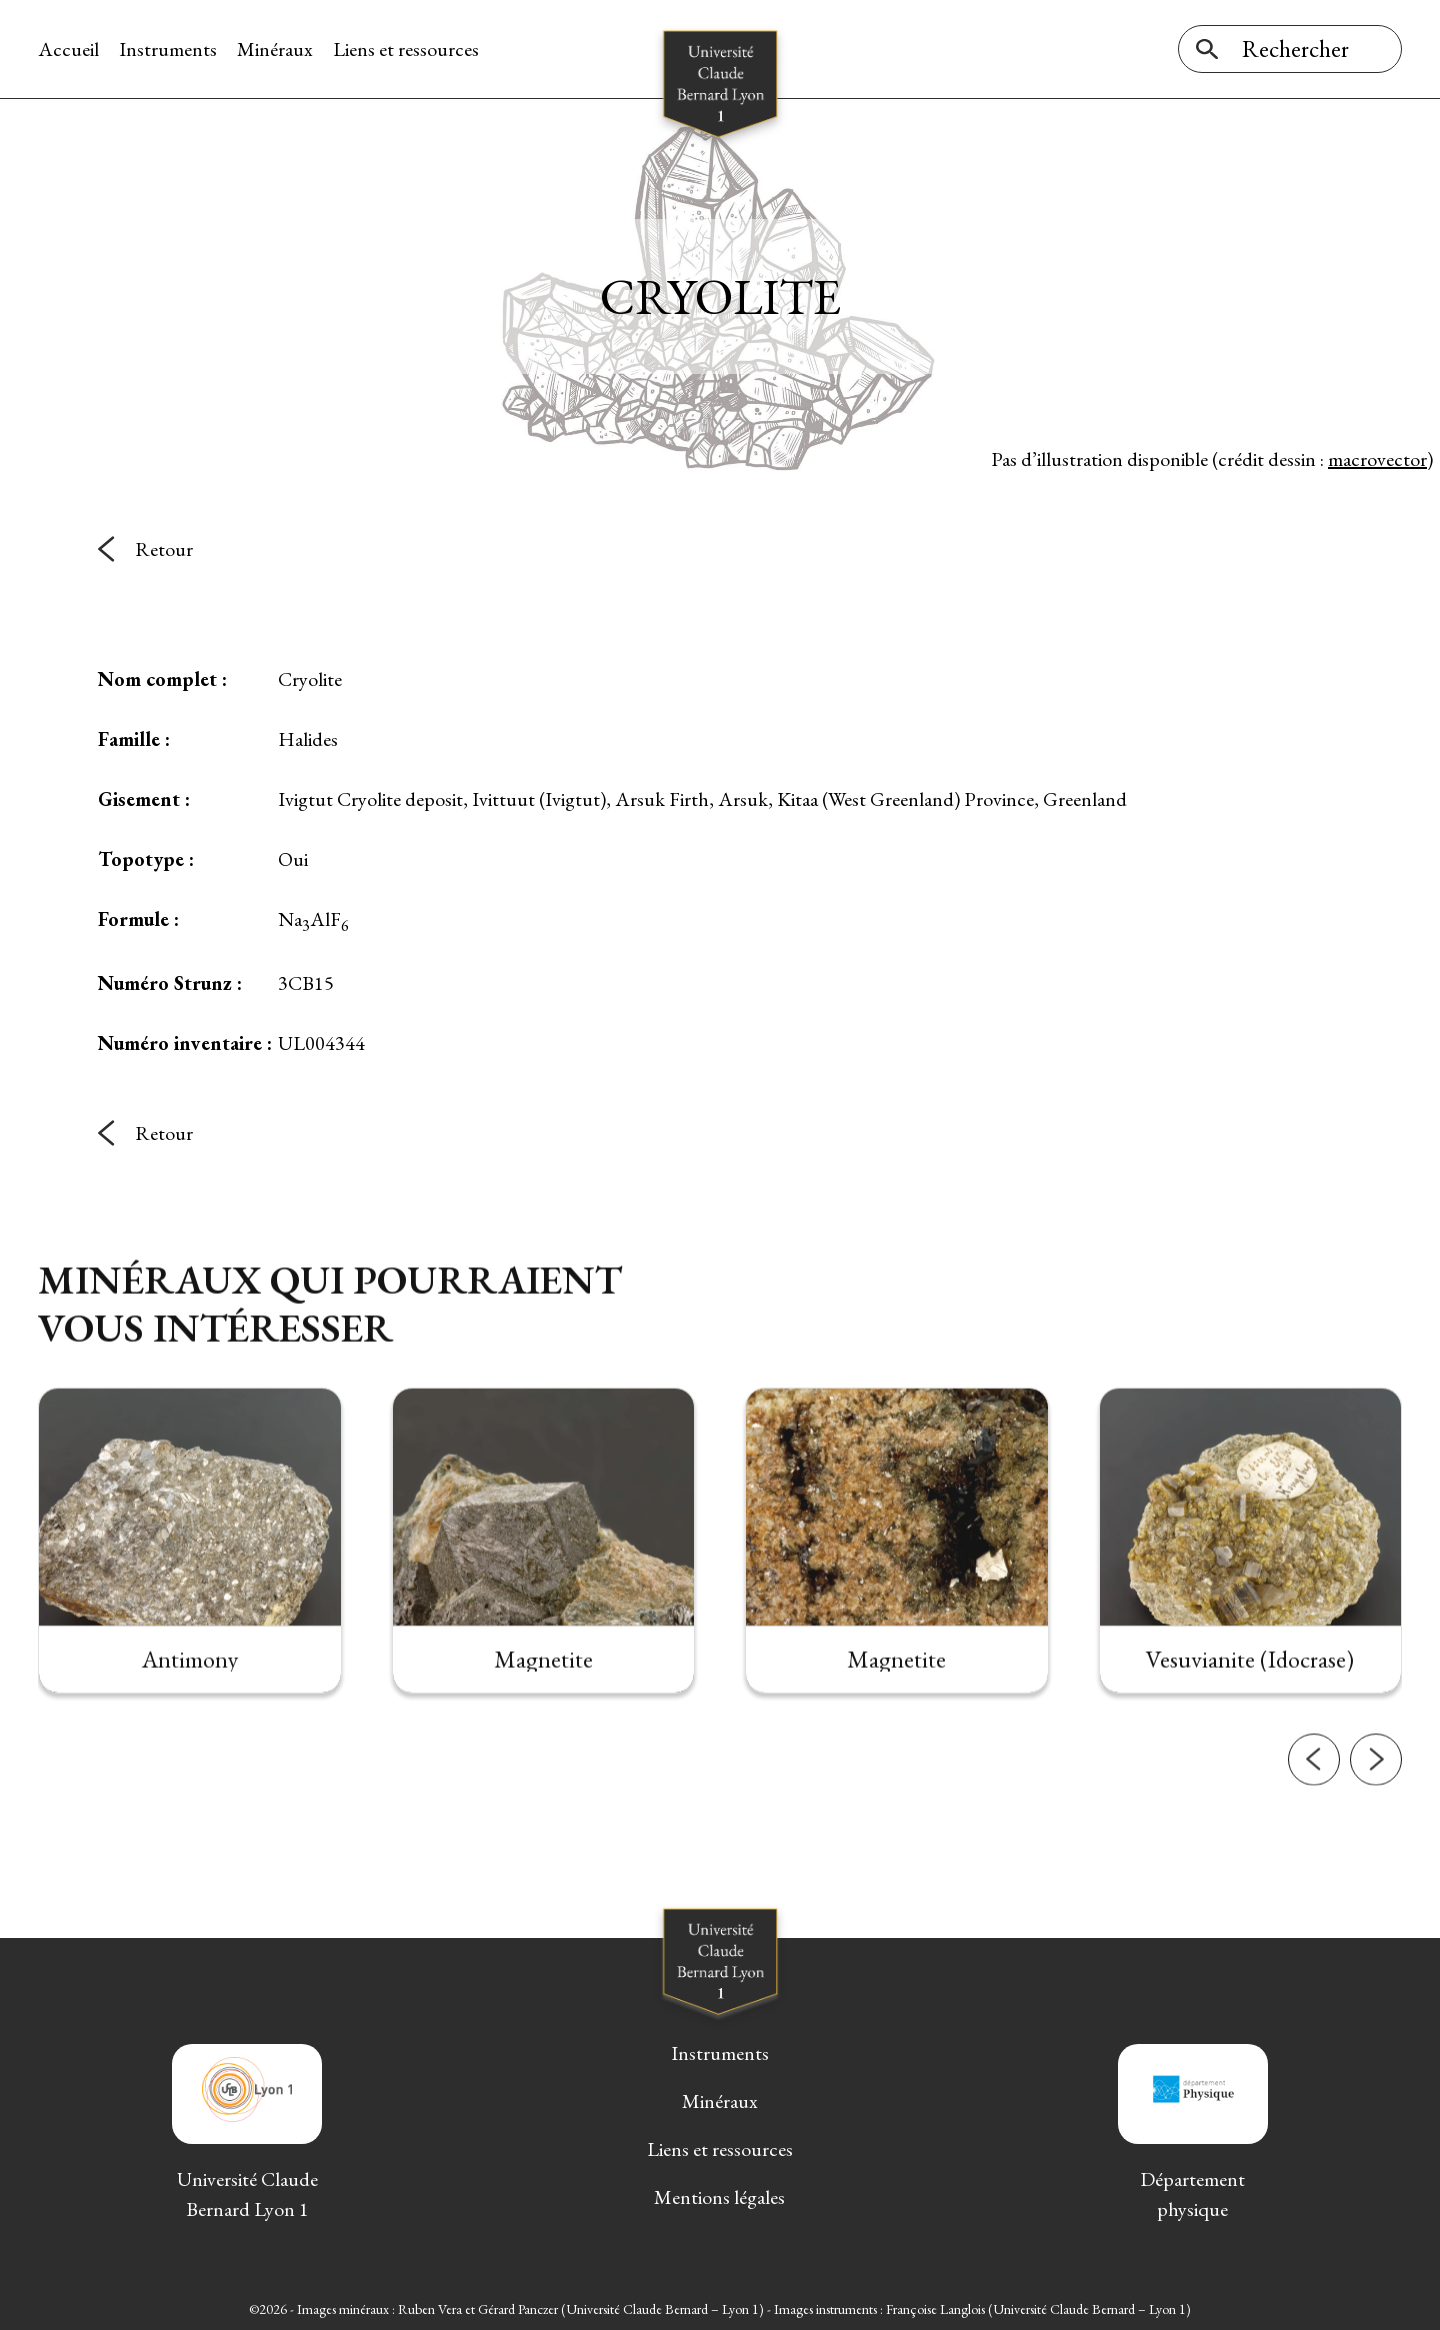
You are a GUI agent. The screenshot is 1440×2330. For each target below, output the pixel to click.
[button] (1314, 1838)
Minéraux (275, 49)
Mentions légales (719, 2197)
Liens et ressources (406, 49)
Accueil (68, 49)
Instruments (168, 49)
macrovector (1377, 459)
